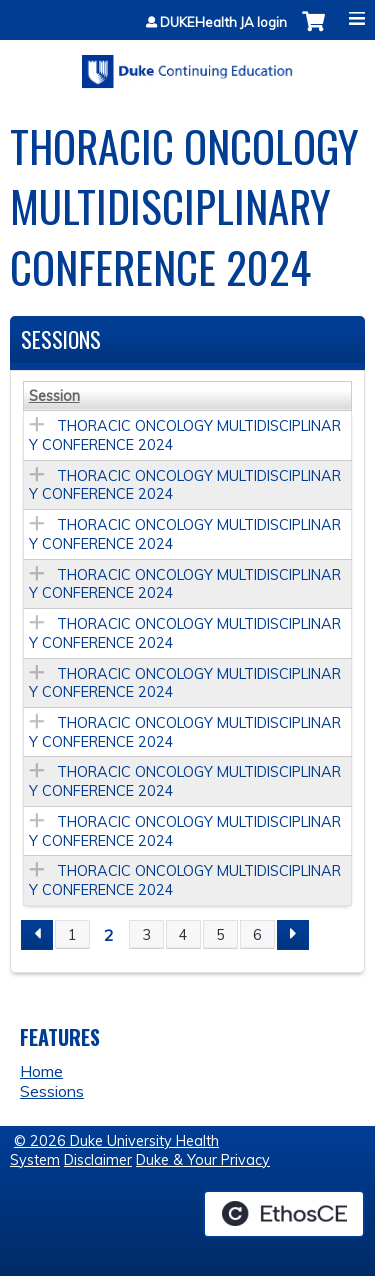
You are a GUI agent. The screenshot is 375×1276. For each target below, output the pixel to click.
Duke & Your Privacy (203, 1160)
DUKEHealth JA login (223, 22)
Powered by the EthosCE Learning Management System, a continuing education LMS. (284, 1214)
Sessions (52, 1091)
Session (54, 396)
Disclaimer (98, 1160)
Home (41, 1071)
